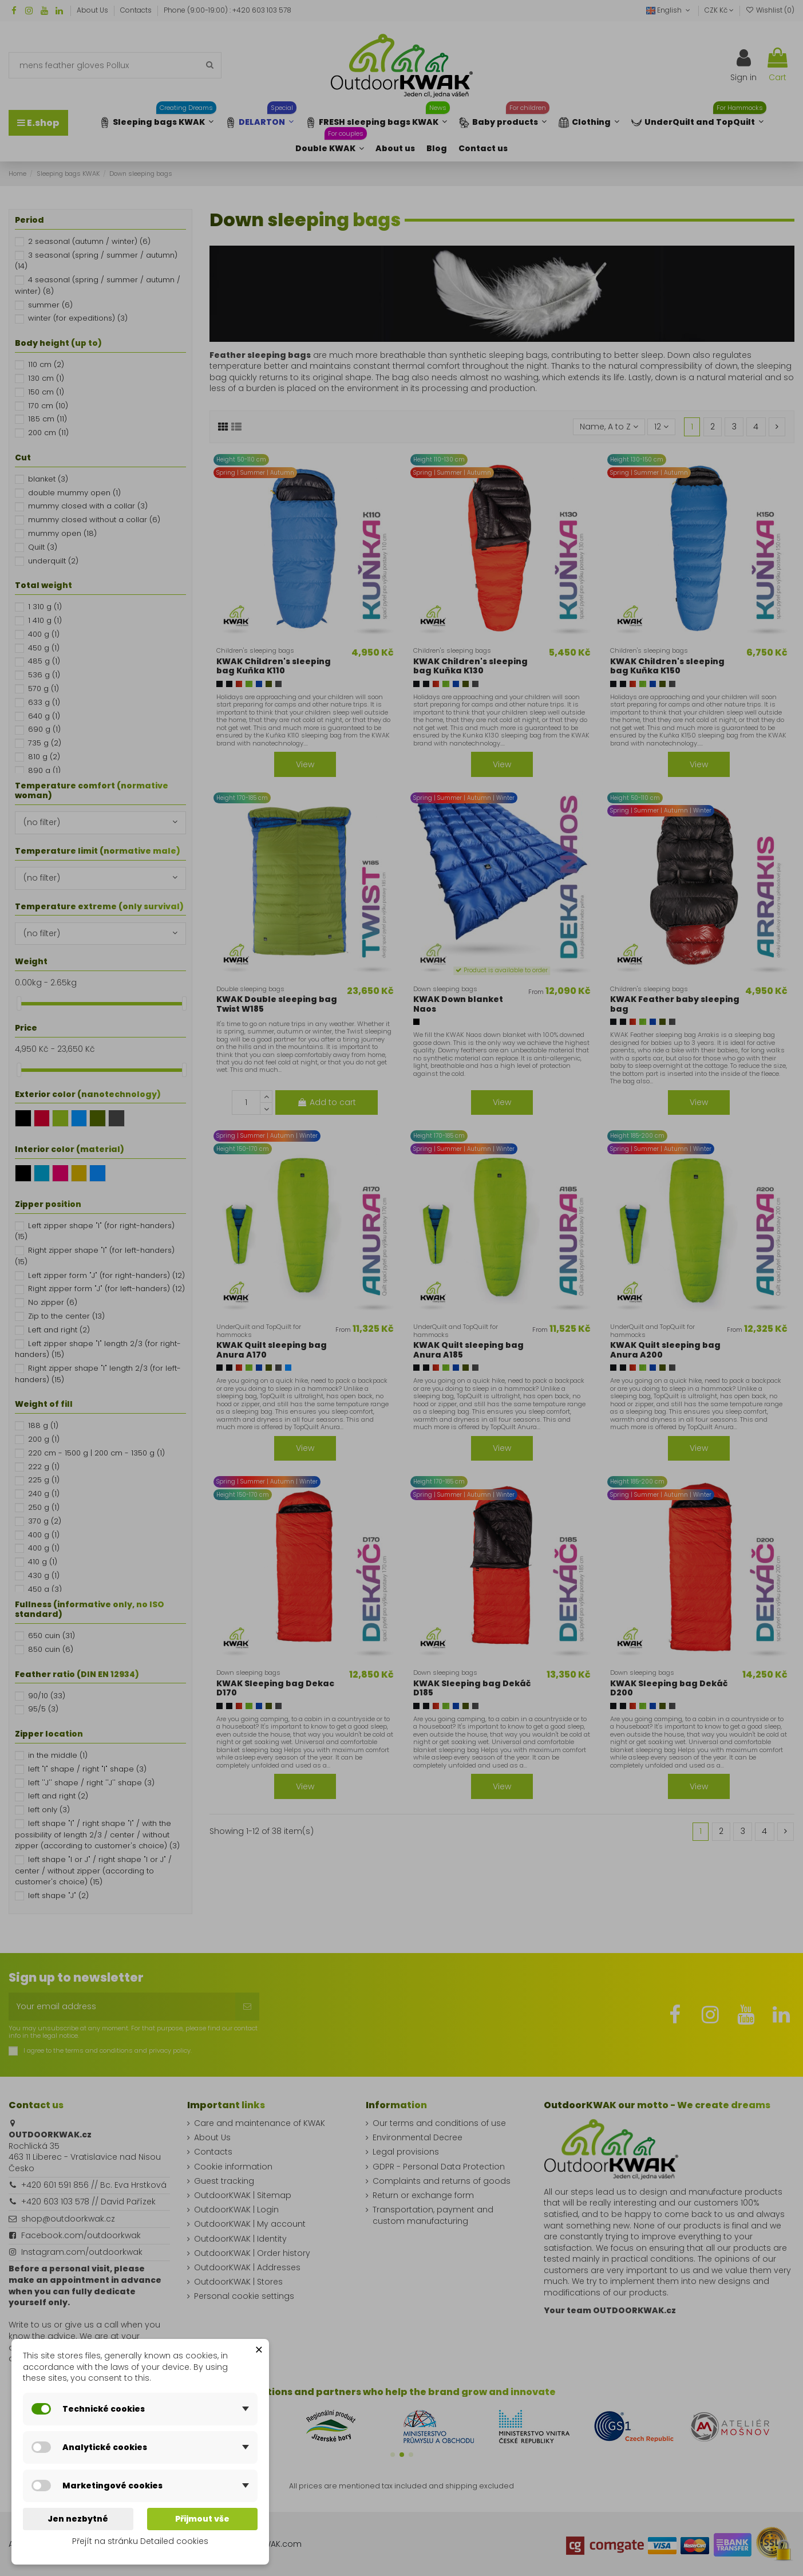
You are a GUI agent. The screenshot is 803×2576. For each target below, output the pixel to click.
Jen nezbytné (78, 2518)
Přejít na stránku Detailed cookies (140, 2541)
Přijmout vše (202, 2518)
